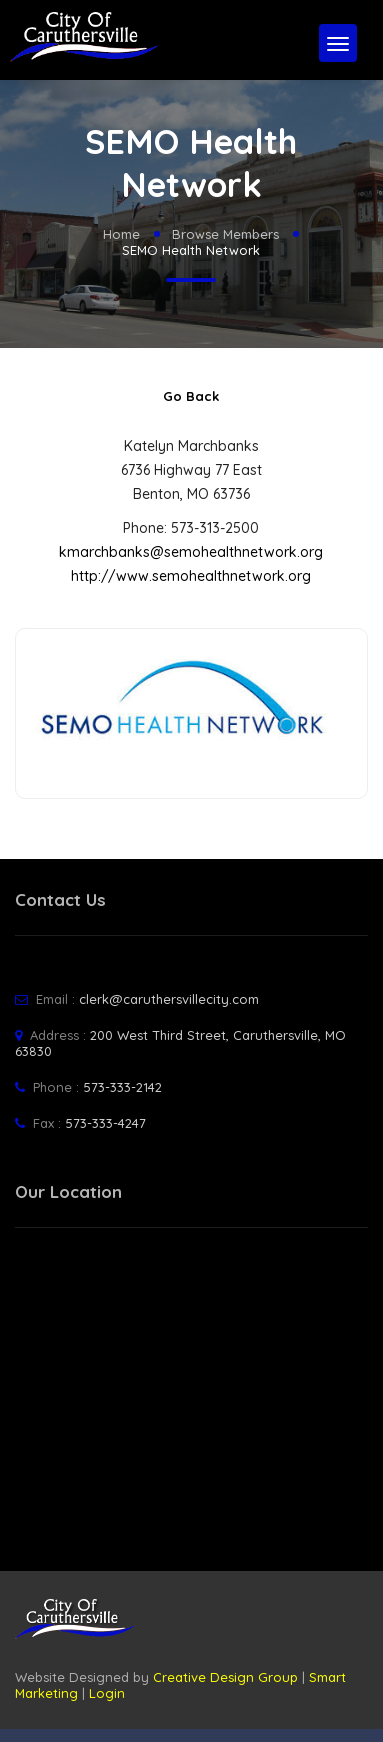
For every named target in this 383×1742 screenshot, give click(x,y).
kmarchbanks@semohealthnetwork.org (191, 552)
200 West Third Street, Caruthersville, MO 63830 (180, 1043)
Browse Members (225, 234)
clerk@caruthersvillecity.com (169, 999)
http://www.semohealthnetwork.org (191, 576)
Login (107, 1693)
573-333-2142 (122, 1087)
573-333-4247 (105, 1123)
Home (121, 234)
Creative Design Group (225, 1677)
